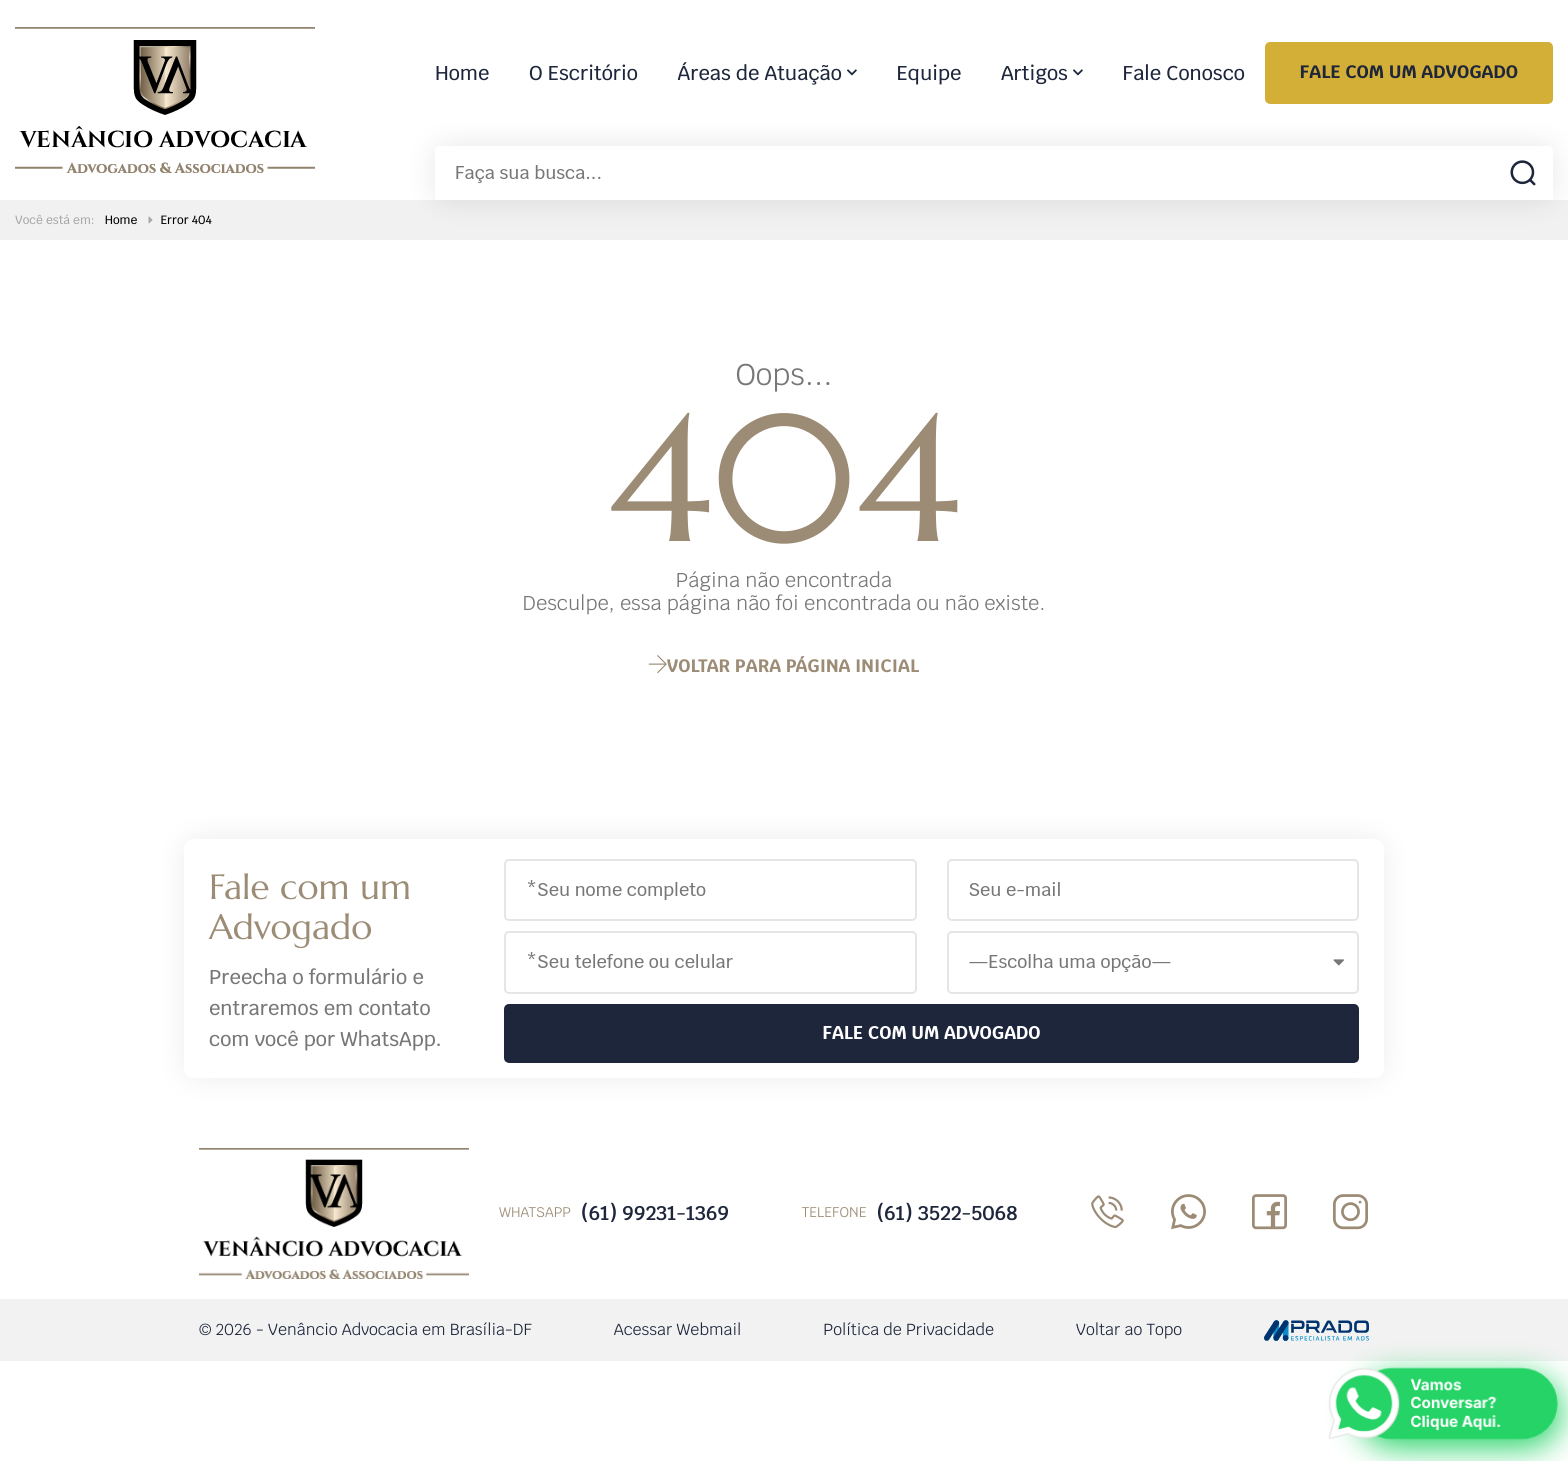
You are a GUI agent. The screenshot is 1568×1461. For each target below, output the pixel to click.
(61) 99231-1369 (655, 1213)
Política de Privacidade (908, 1329)
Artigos (1034, 73)
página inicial (784, 666)
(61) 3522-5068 (946, 1213)
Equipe (929, 73)
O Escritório (583, 73)
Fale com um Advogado (1409, 72)
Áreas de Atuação (760, 73)
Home (462, 73)
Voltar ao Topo (1129, 1329)
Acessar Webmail (678, 1329)
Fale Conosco (1184, 73)
